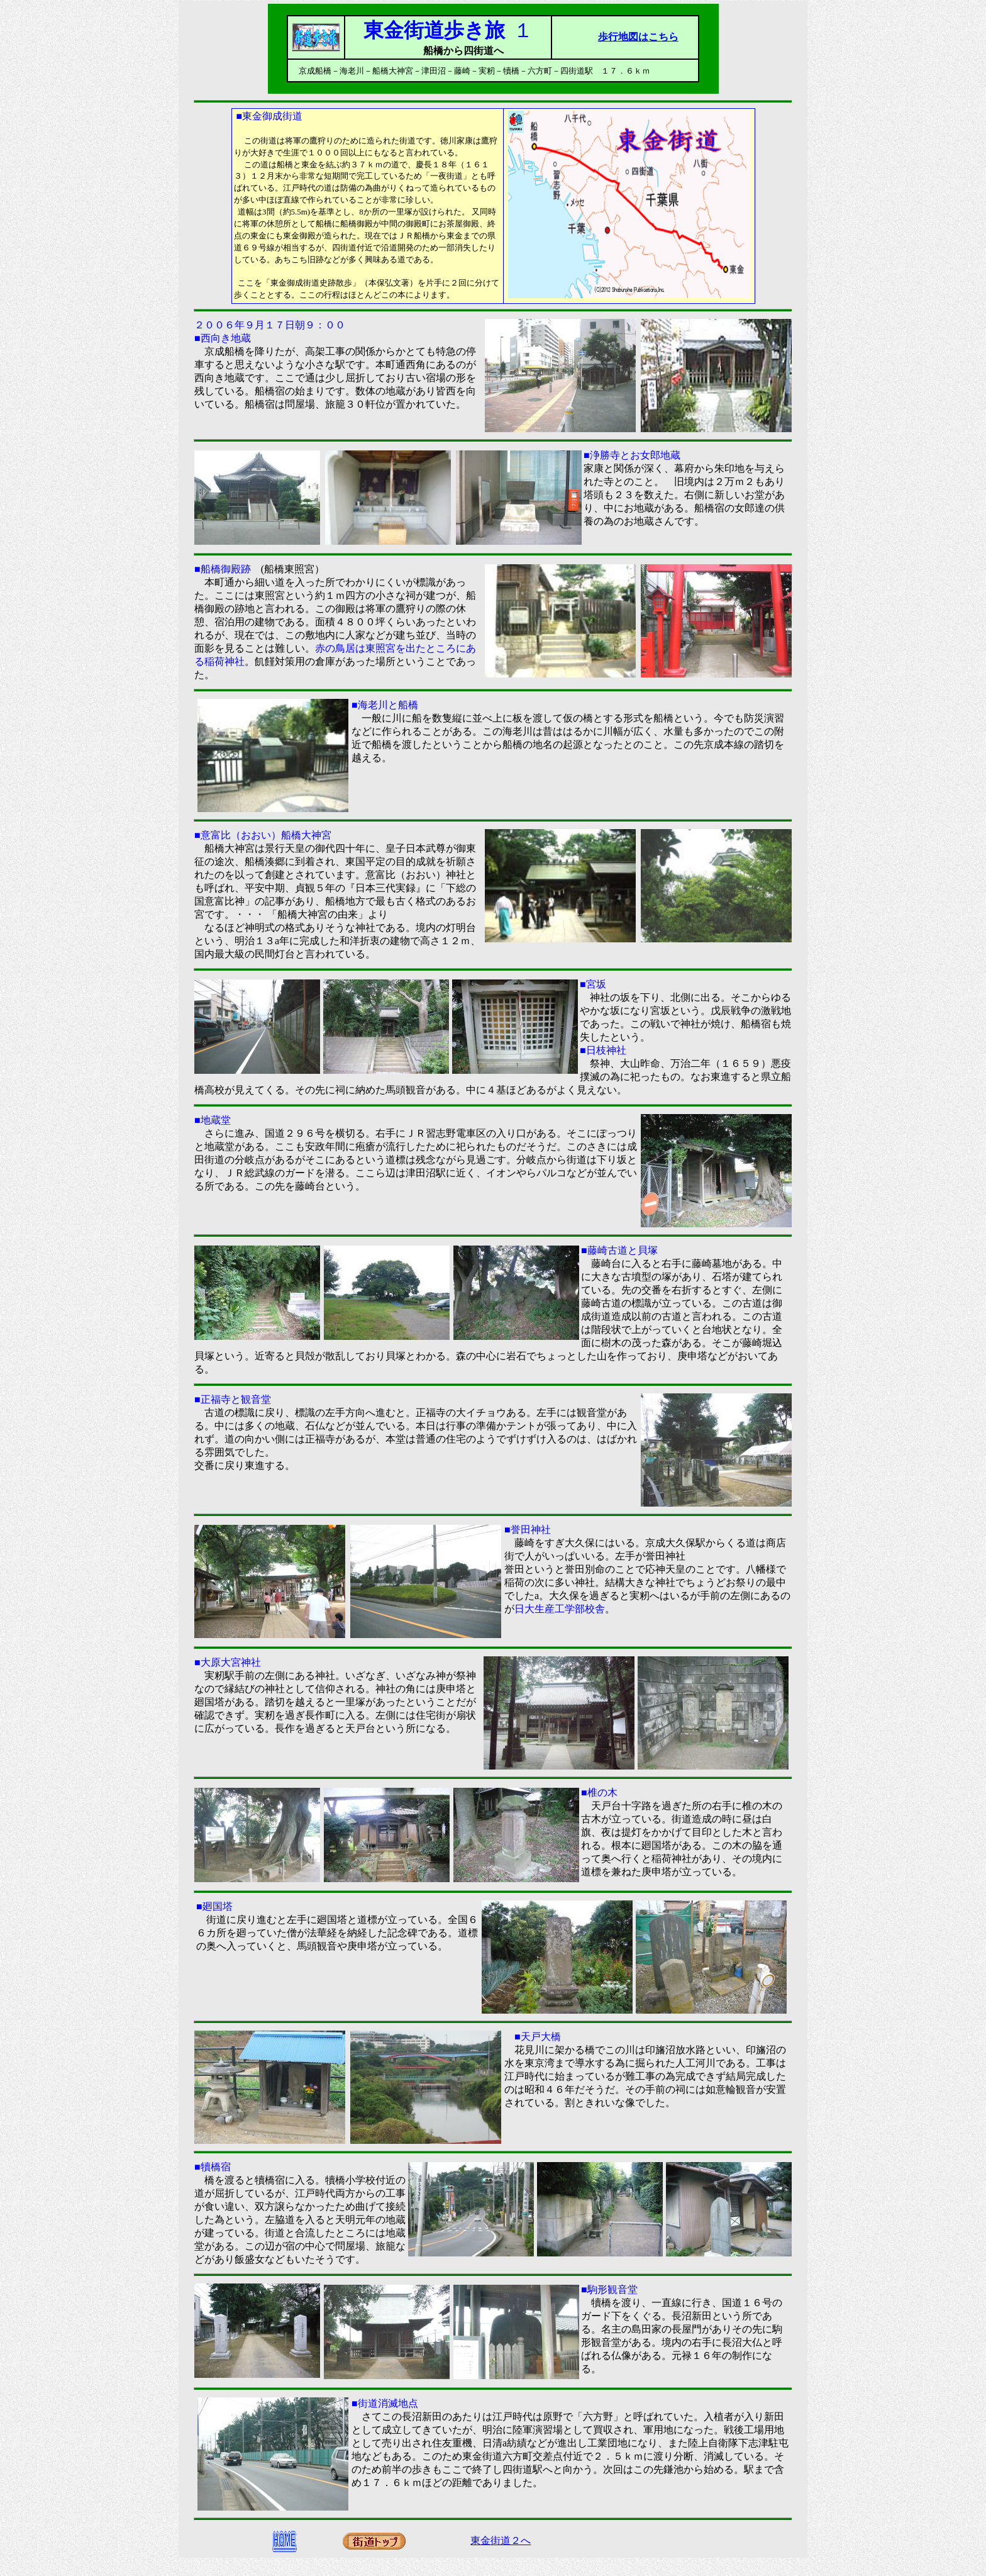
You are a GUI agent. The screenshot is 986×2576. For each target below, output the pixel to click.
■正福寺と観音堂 (232, 1399)
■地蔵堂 (212, 1120)
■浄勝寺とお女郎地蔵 (632, 455)
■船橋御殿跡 (227, 569)
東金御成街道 (272, 116)
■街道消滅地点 (385, 2403)
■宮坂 (593, 984)
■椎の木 (599, 1792)
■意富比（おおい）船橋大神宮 (262, 835)
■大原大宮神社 (227, 1662)
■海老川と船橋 (385, 705)
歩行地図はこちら (638, 36)
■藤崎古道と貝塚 (619, 1250)
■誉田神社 (527, 1529)
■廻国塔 (214, 1906)
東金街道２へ (500, 2540)
